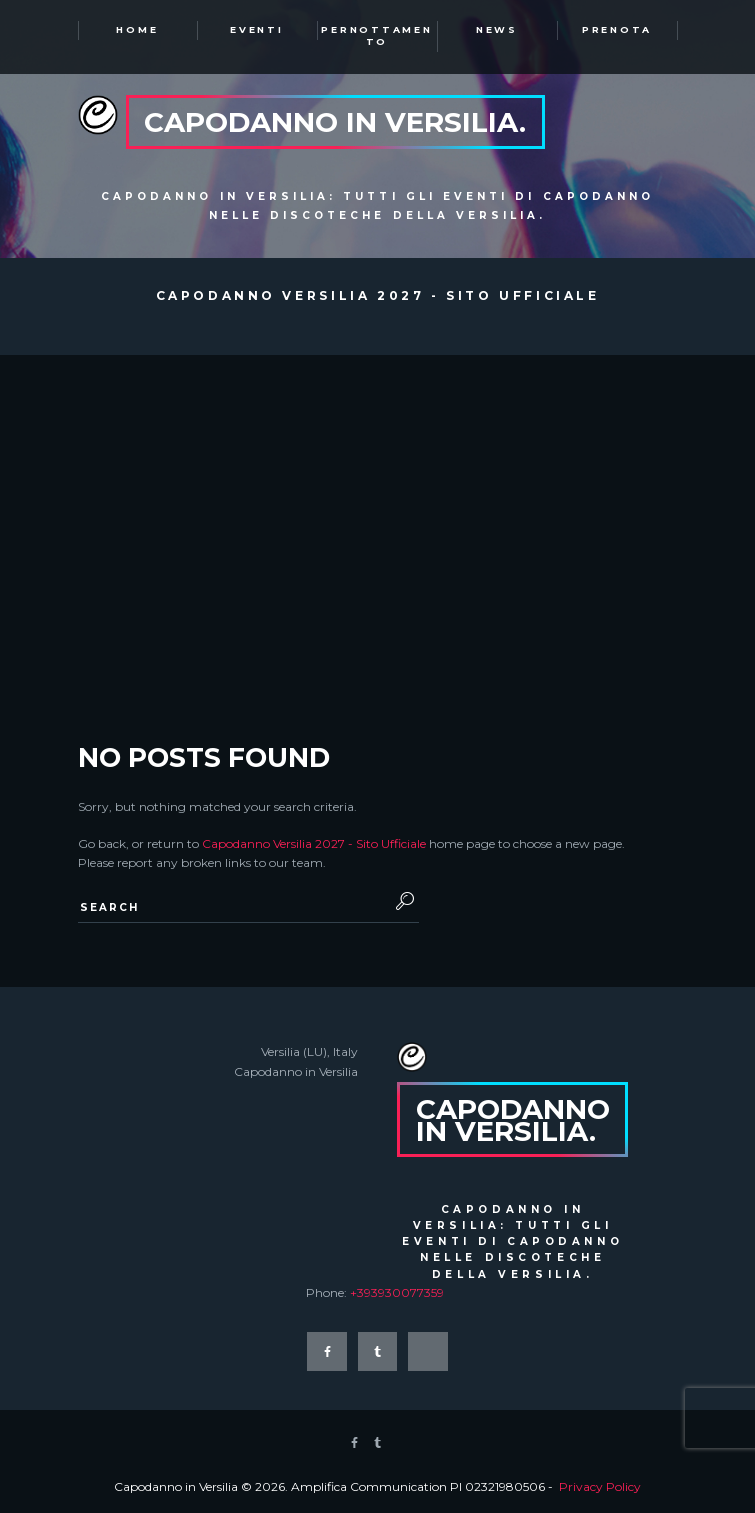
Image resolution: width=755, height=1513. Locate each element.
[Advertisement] (377, 505)
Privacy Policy (600, 1486)
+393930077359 (397, 1292)
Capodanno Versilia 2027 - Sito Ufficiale (314, 843)
